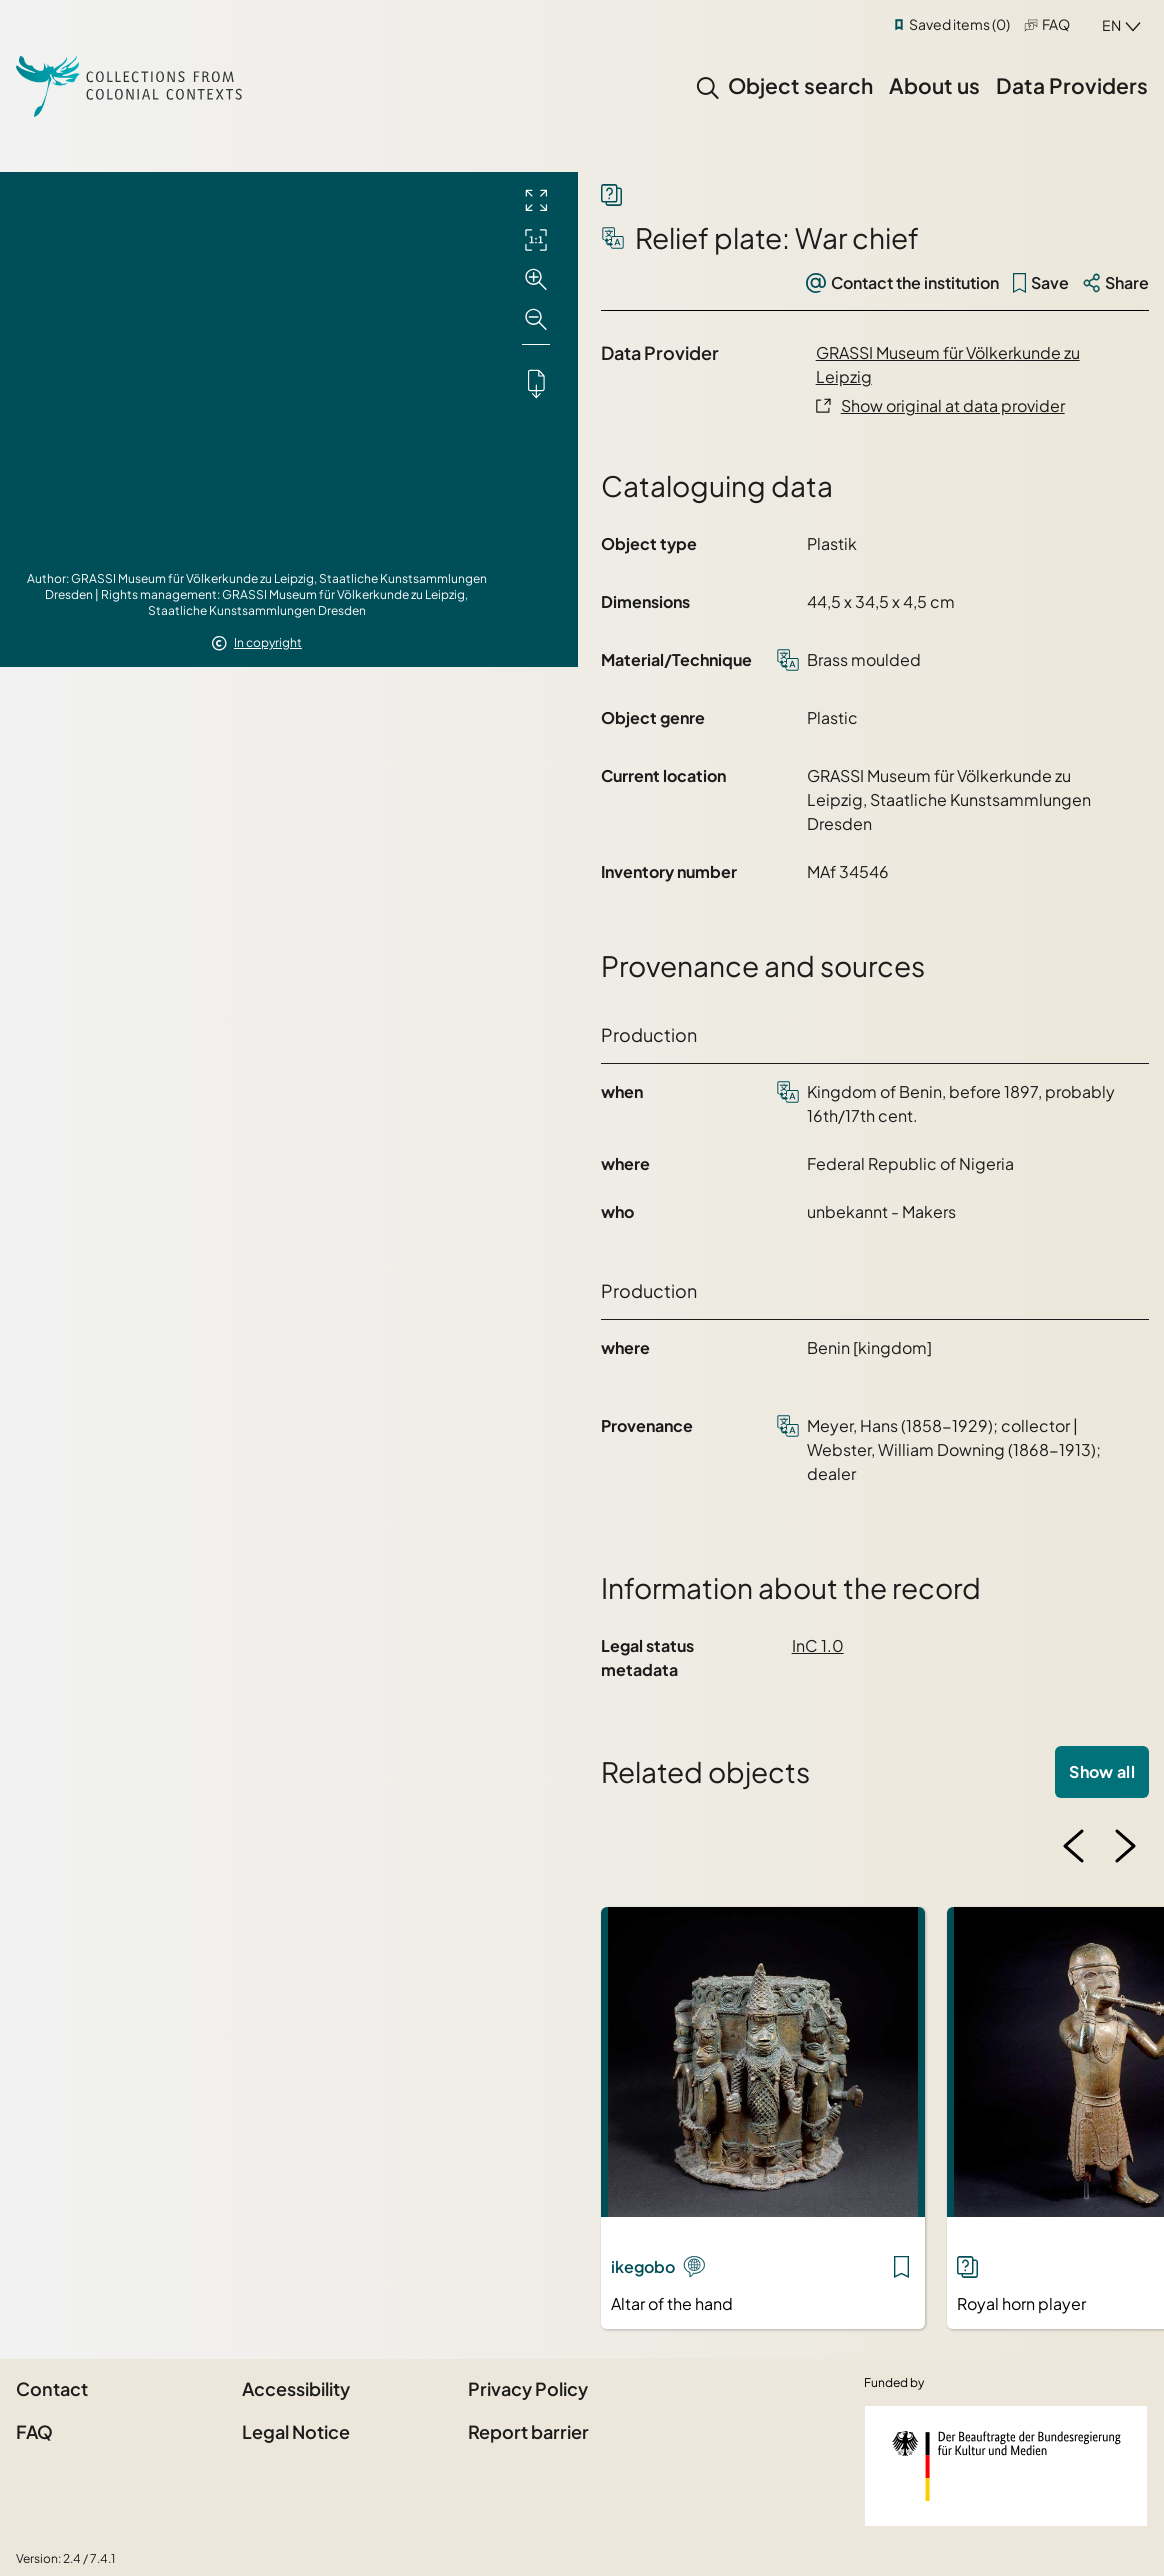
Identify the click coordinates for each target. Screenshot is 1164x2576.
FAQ (1056, 24)
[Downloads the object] (536, 383)
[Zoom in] (536, 280)
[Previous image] (1074, 1846)
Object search (800, 85)
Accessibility (296, 2388)
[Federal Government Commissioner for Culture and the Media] (1006, 2466)
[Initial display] (536, 240)
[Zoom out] (536, 320)
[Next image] (1125, 1846)
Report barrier (528, 2431)
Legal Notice (296, 2431)
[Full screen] (536, 200)
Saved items (959, 24)
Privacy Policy (528, 2388)
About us (934, 85)
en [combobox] (1111, 25)
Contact (52, 2388)
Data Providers (1072, 85)
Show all (1102, 1771)
